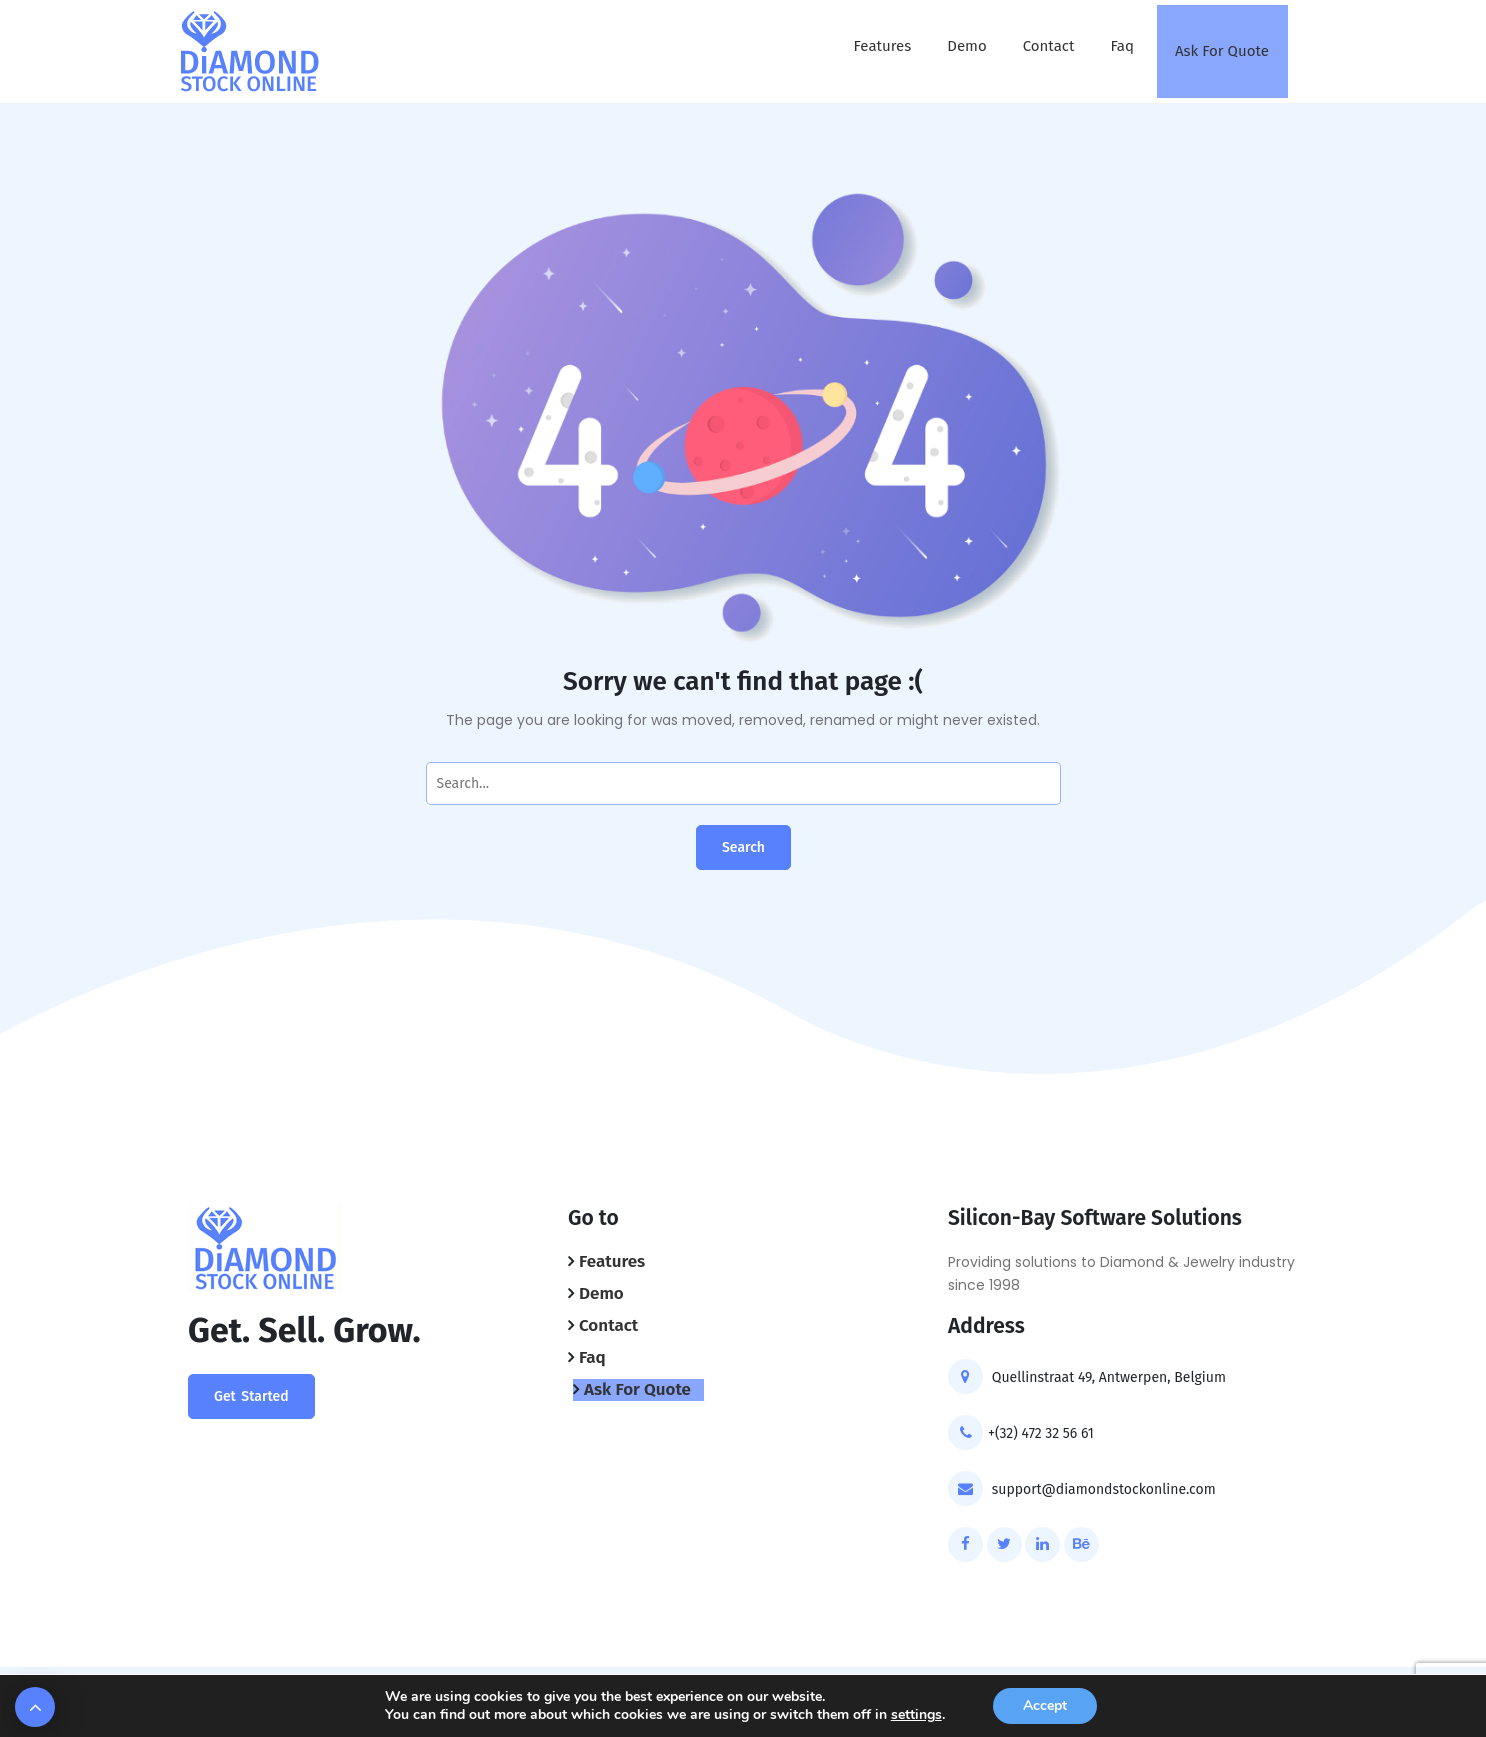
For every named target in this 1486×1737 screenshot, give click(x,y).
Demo (966, 46)
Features (883, 46)
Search (743, 847)
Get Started (251, 1396)
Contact (1049, 46)
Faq (1122, 46)
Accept (1045, 1705)
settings (916, 1715)
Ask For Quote (1222, 51)
